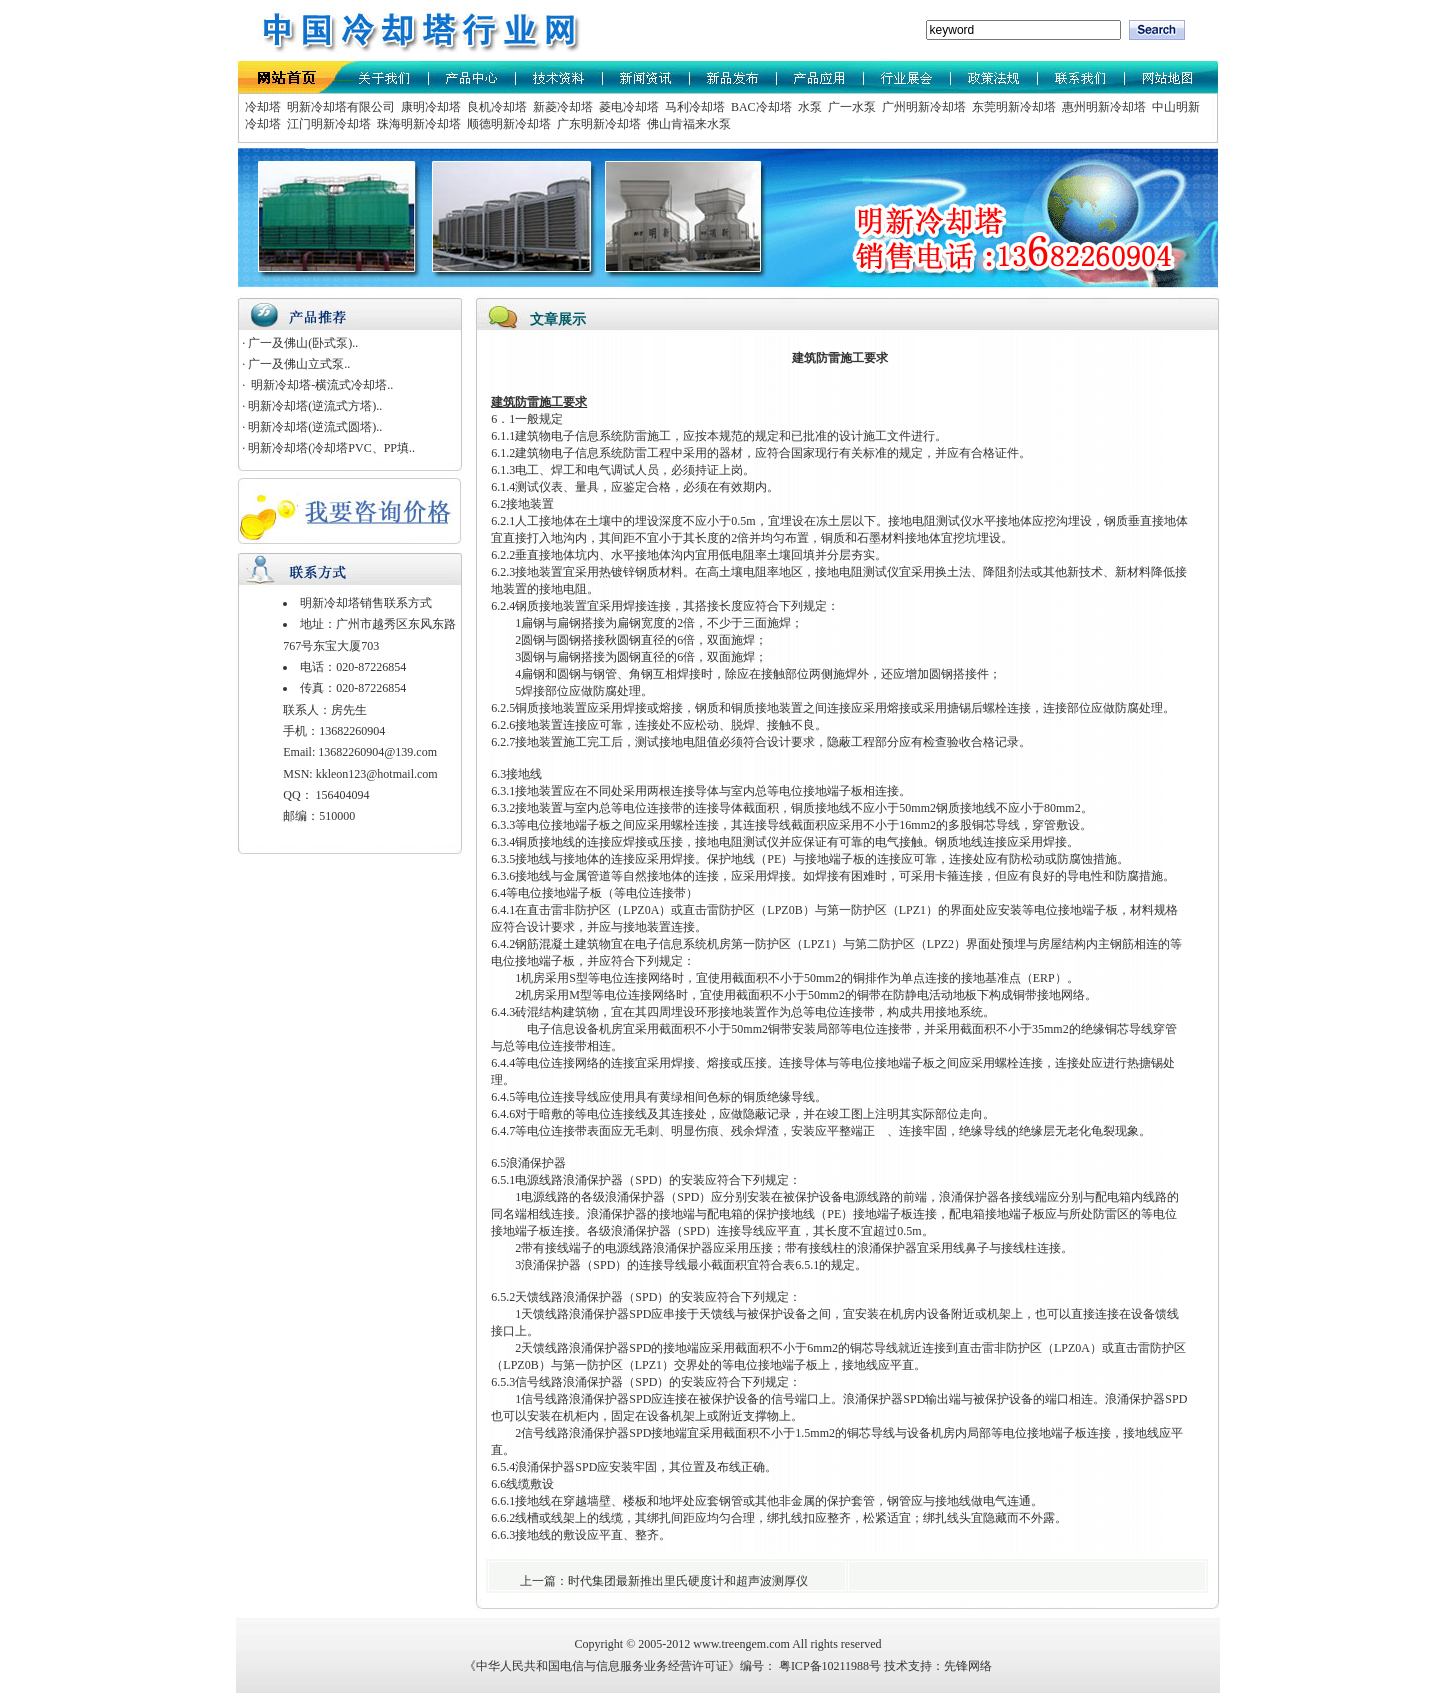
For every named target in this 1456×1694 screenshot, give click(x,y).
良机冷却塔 (495, 107)
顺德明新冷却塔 (507, 124)
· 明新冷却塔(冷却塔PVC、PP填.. (328, 448)
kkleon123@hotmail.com (377, 774)
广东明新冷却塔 (597, 124)
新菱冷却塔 (561, 107)
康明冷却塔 (429, 107)
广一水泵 (850, 107)
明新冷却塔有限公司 (339, 107)
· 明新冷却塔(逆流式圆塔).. (312, 427)
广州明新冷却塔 (922, 107)
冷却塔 (263, 107)
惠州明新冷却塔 (1102, 107)
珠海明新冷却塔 (417, 124)
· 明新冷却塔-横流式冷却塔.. (317, 385)
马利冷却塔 (693, 107)
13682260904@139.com (377, 752)
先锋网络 (968, 1666)
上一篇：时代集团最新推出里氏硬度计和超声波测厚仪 (665, 1581)
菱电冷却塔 (627, 107)
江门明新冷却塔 (327, 124)
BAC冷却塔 (760, 107)
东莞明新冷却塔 (1012, 107)
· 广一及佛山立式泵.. (296, 364)
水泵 (808, 107)
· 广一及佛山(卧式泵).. (300, 343)
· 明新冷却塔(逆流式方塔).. (312, 406)
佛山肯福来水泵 (687, 124)
